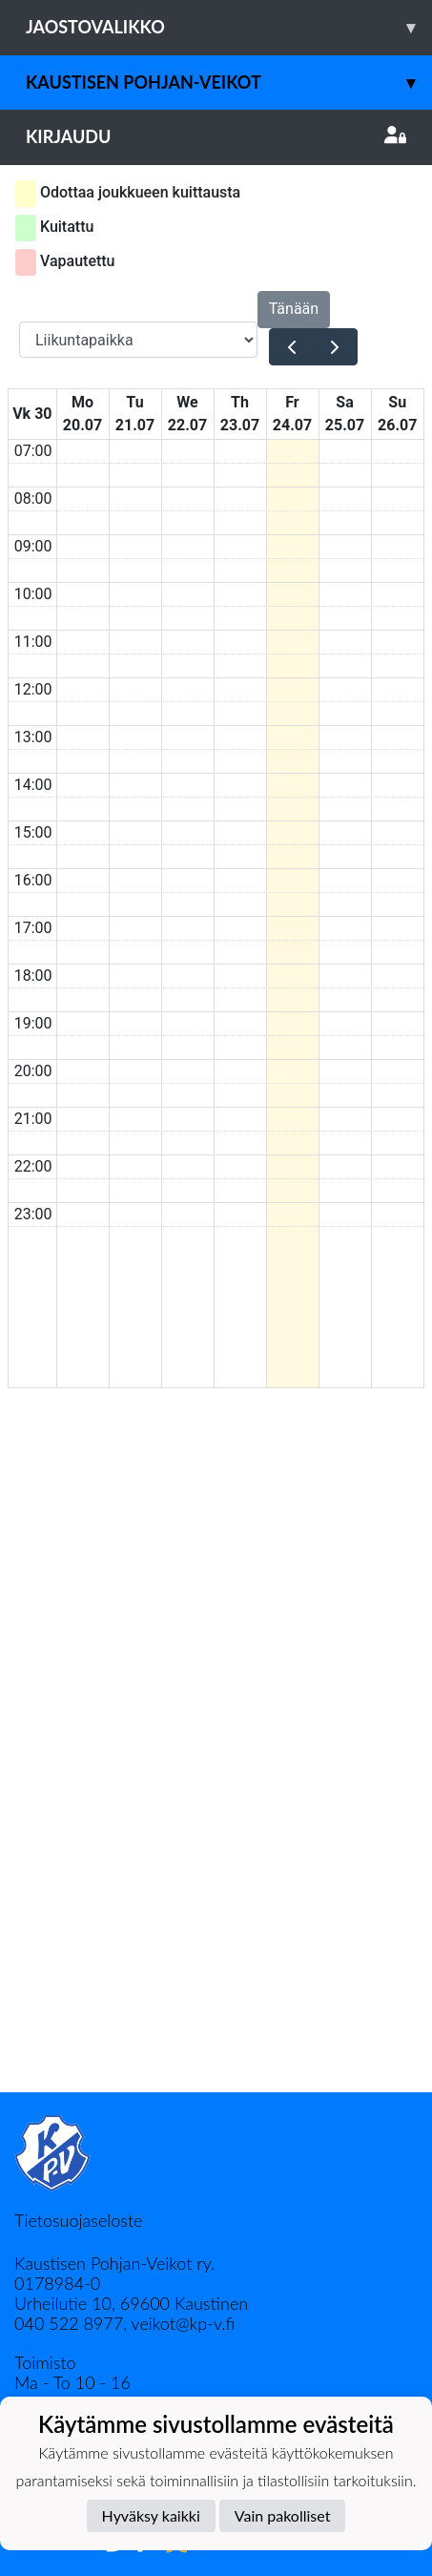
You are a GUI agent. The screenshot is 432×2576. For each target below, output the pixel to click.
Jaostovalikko (229, 27)
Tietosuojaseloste (78, 2220)
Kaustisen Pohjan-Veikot (229, 82)
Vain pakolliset (283, 2515)
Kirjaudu (216, 136)
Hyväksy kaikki (151, 2515)
